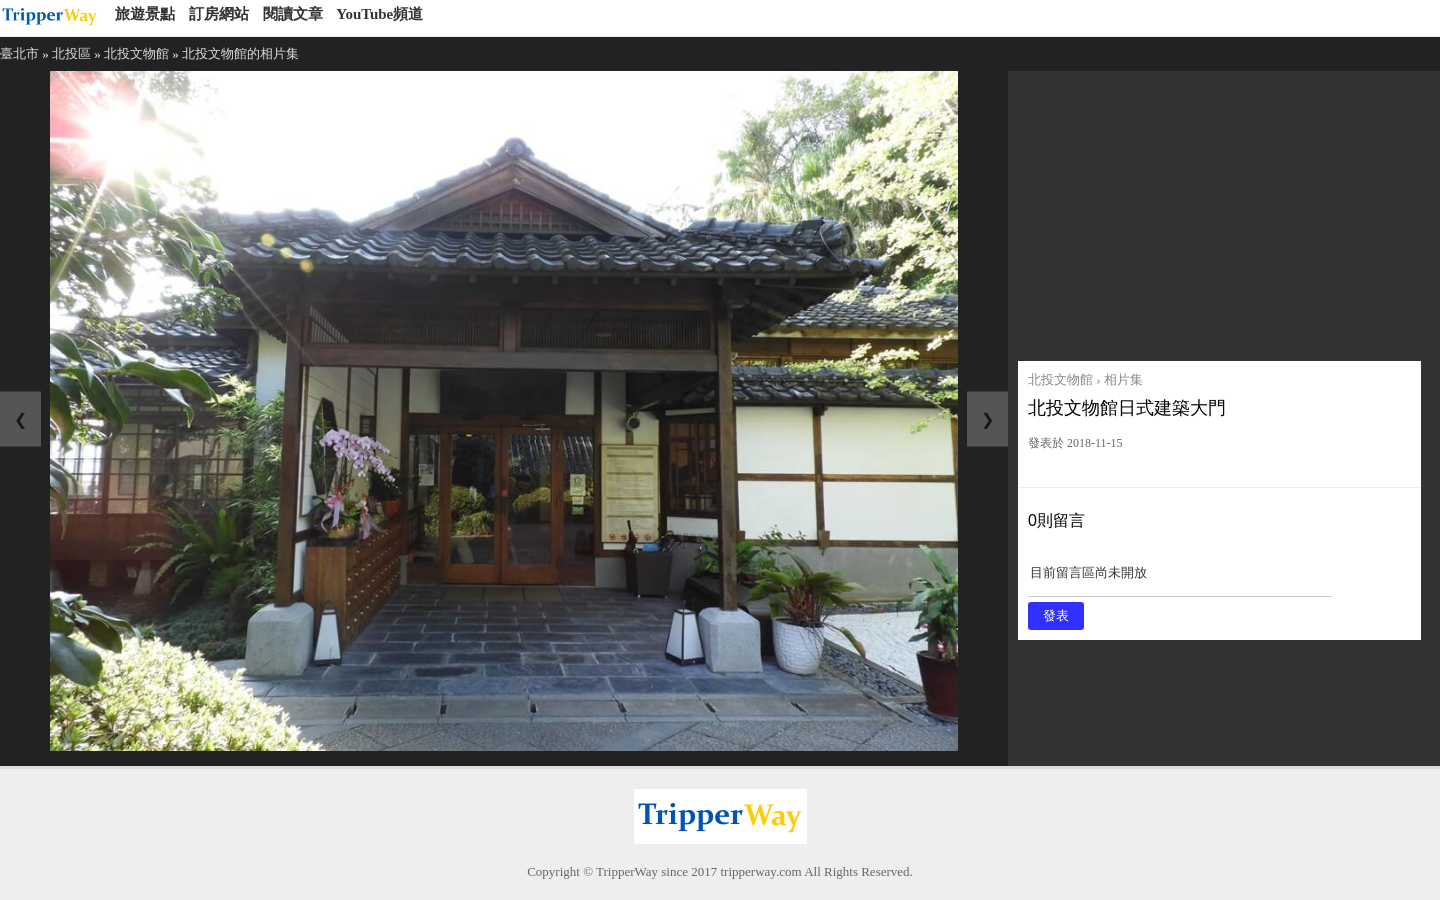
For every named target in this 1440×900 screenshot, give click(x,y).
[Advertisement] (1219, 211)
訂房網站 (219, 14)
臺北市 (19, 53)
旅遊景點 (145, 14)
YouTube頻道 (379, 14)
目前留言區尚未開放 (1180, 579)
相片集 (1123, 379)
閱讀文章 (293, 14)
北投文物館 (136, 53)
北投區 (71, 53)
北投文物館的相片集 (240, 53)
